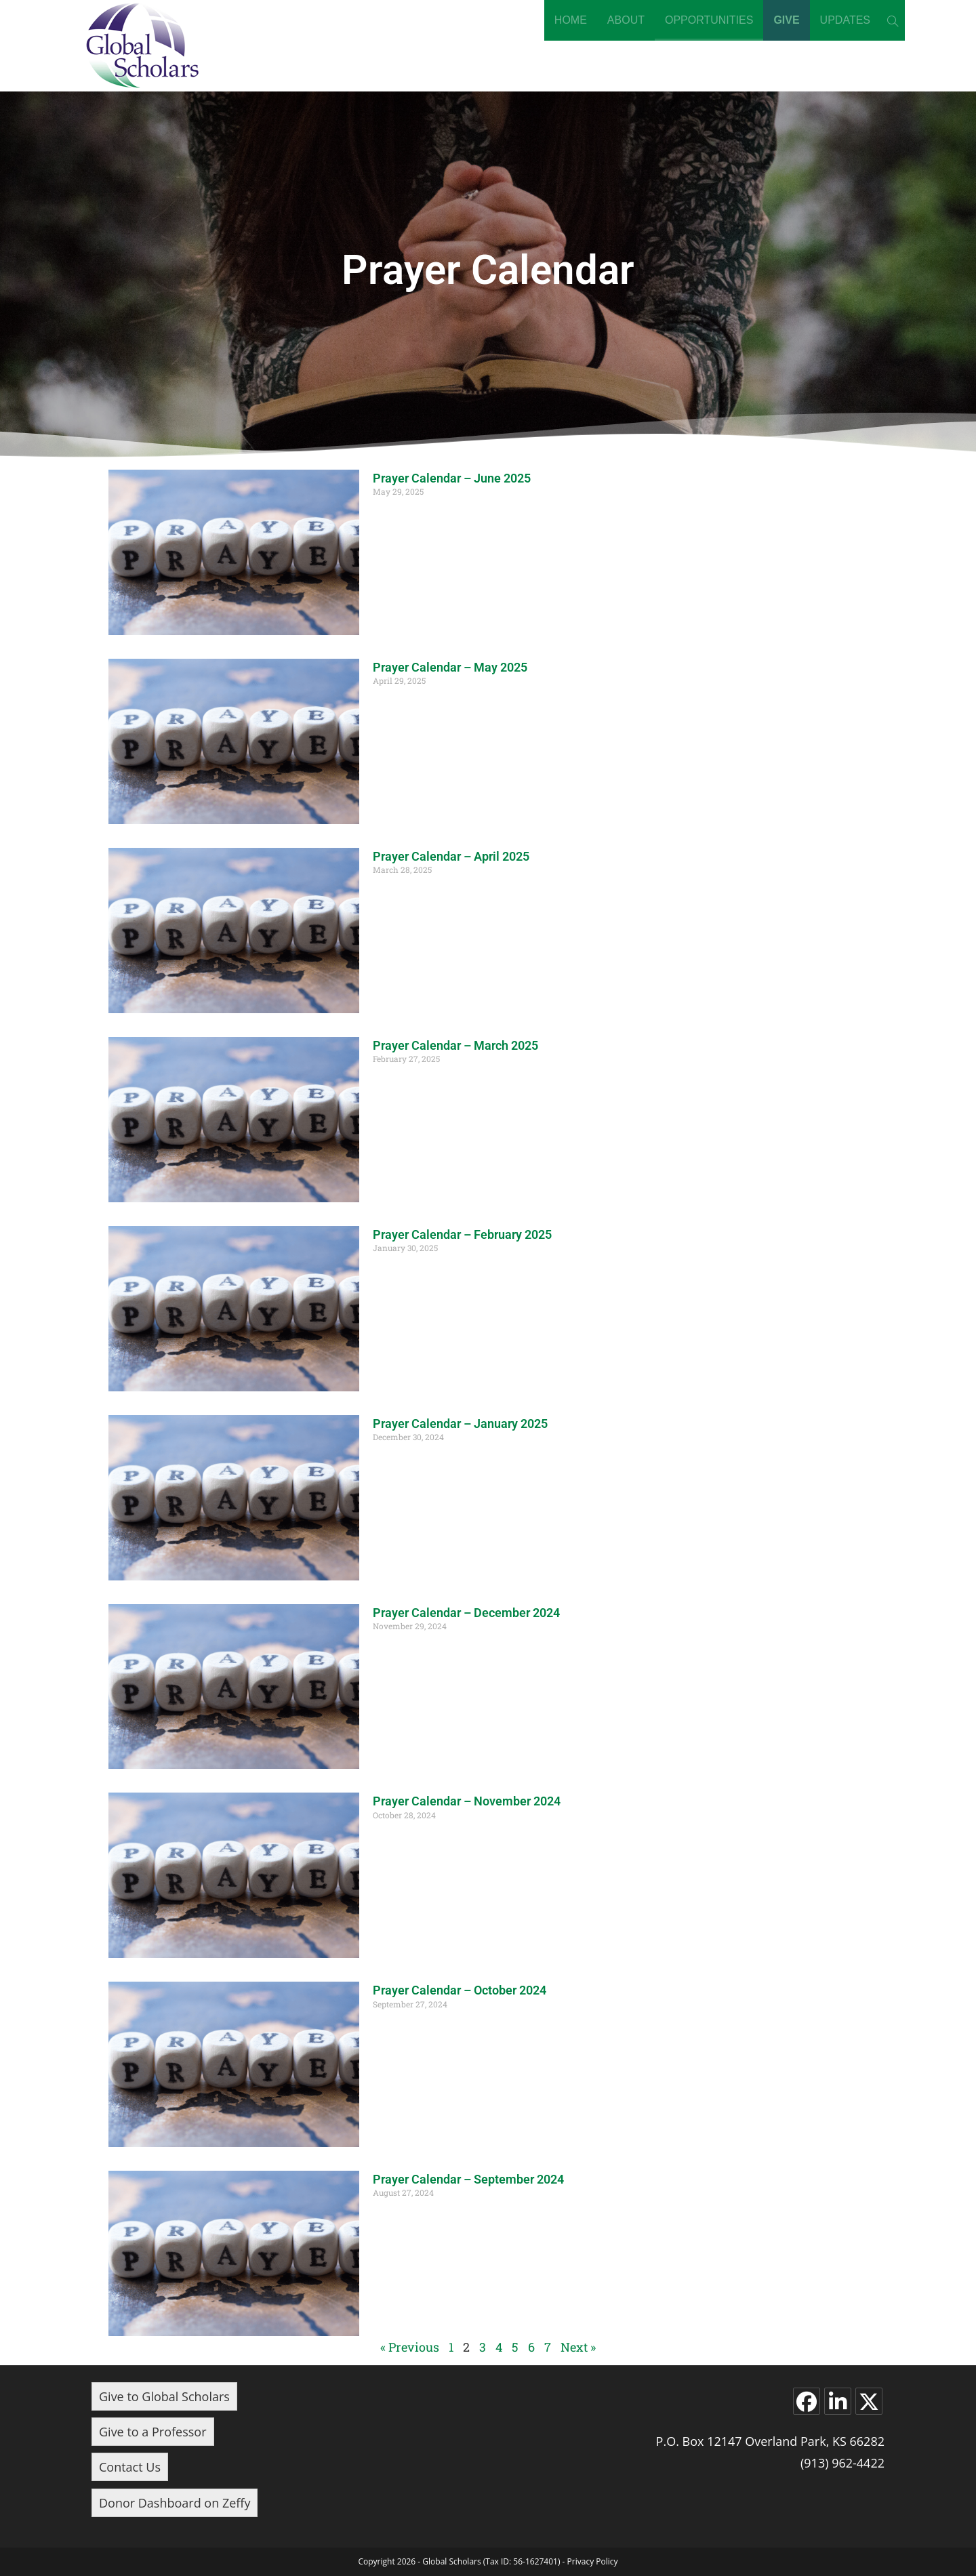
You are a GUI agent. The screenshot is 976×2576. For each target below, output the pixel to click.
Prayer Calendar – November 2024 (467, 1801)
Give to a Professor (153, 2432)
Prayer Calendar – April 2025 (451, 856)
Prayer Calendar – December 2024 (466, 1613)
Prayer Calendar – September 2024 (468, 2179)
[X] (868, 2401)
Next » (578, 2347)
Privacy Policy (592, 2561)
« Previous (409, 2347)
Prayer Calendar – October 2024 (459, 1990)
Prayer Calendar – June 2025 (452, 478)
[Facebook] (806, 2401)
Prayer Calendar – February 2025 (462, 1234)
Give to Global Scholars (164, 2396)
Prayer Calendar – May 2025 (450, 667)
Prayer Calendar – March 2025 (455, 1045)
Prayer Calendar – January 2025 (460, 1423)
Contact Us (130, 2467)
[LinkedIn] (837, 2401)
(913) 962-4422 (842, 2463)
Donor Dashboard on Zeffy (174, 2503)
